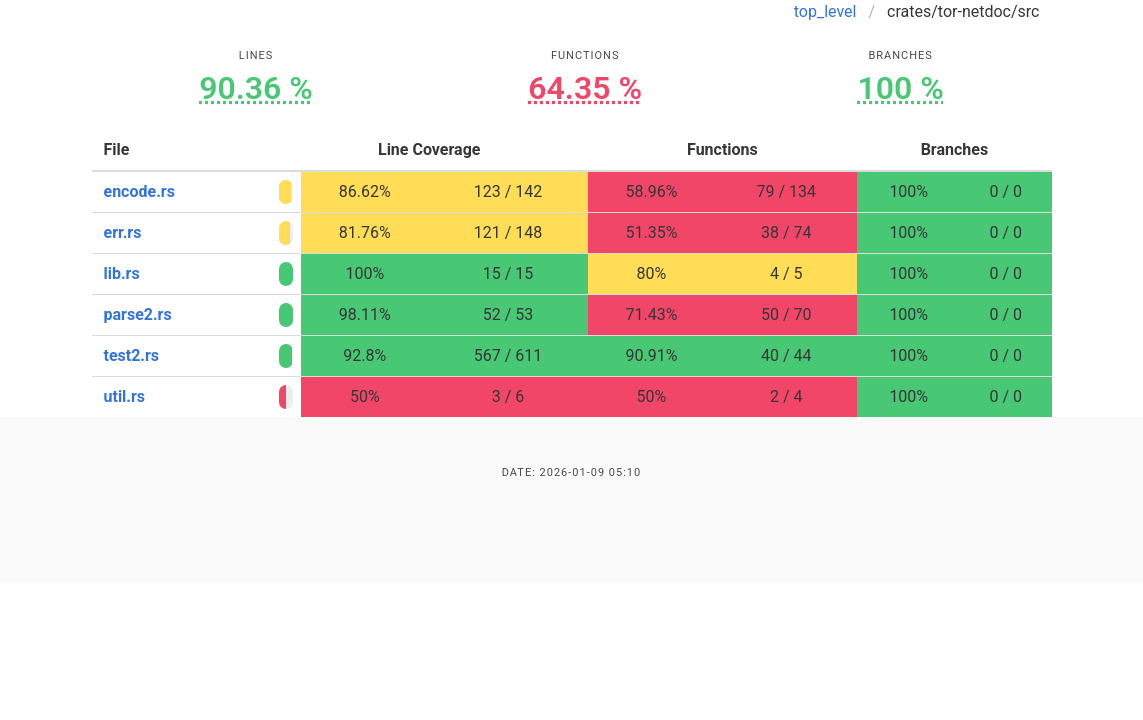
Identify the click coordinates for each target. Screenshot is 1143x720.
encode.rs (139, 191)
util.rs (125, 396)
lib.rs (122, 273)
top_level (825, 11)
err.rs (123, 232)
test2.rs (132, 355)
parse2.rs (138, 314)
